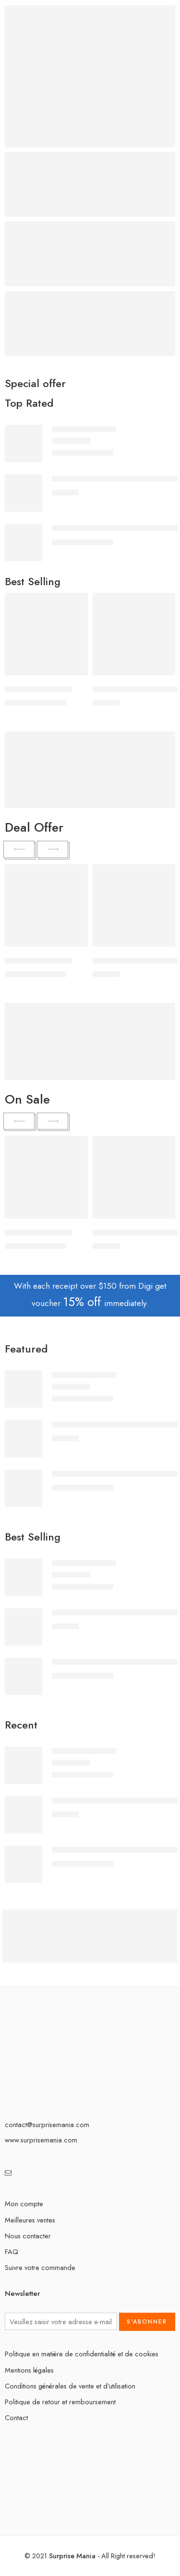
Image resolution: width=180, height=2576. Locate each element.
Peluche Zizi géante (84, 429)
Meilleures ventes (30, 2220)
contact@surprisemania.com (47, 2124)
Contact (16, 2417)
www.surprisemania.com (41, 2140)
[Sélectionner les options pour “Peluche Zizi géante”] (74, 674)
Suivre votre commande (40, 2267)
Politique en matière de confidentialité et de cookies (81, 2354)
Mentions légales (29, 2370)
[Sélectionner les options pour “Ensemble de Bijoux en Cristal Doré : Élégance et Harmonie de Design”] (161, 674)
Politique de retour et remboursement (60, 2402)
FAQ (11, 2252)
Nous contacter (28, 2236)
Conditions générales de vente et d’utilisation (70, 2386)
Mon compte (24, 2204)
